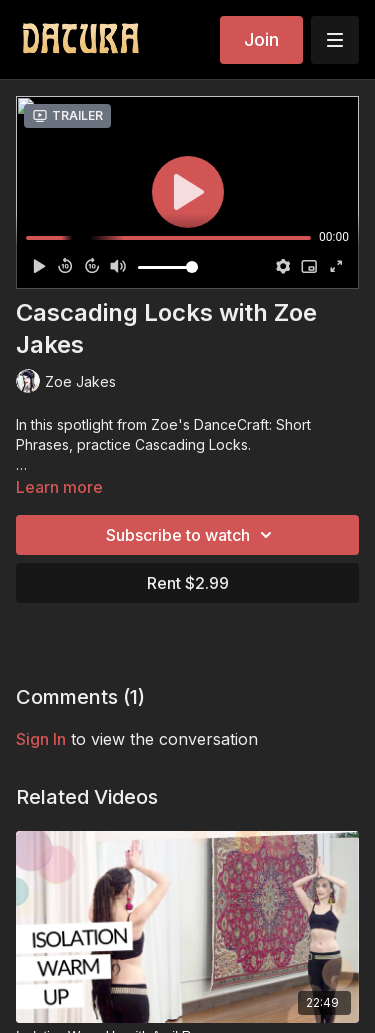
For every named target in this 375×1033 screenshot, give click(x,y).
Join (261, 39)
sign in (41, 739)
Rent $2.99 (188, 583)
